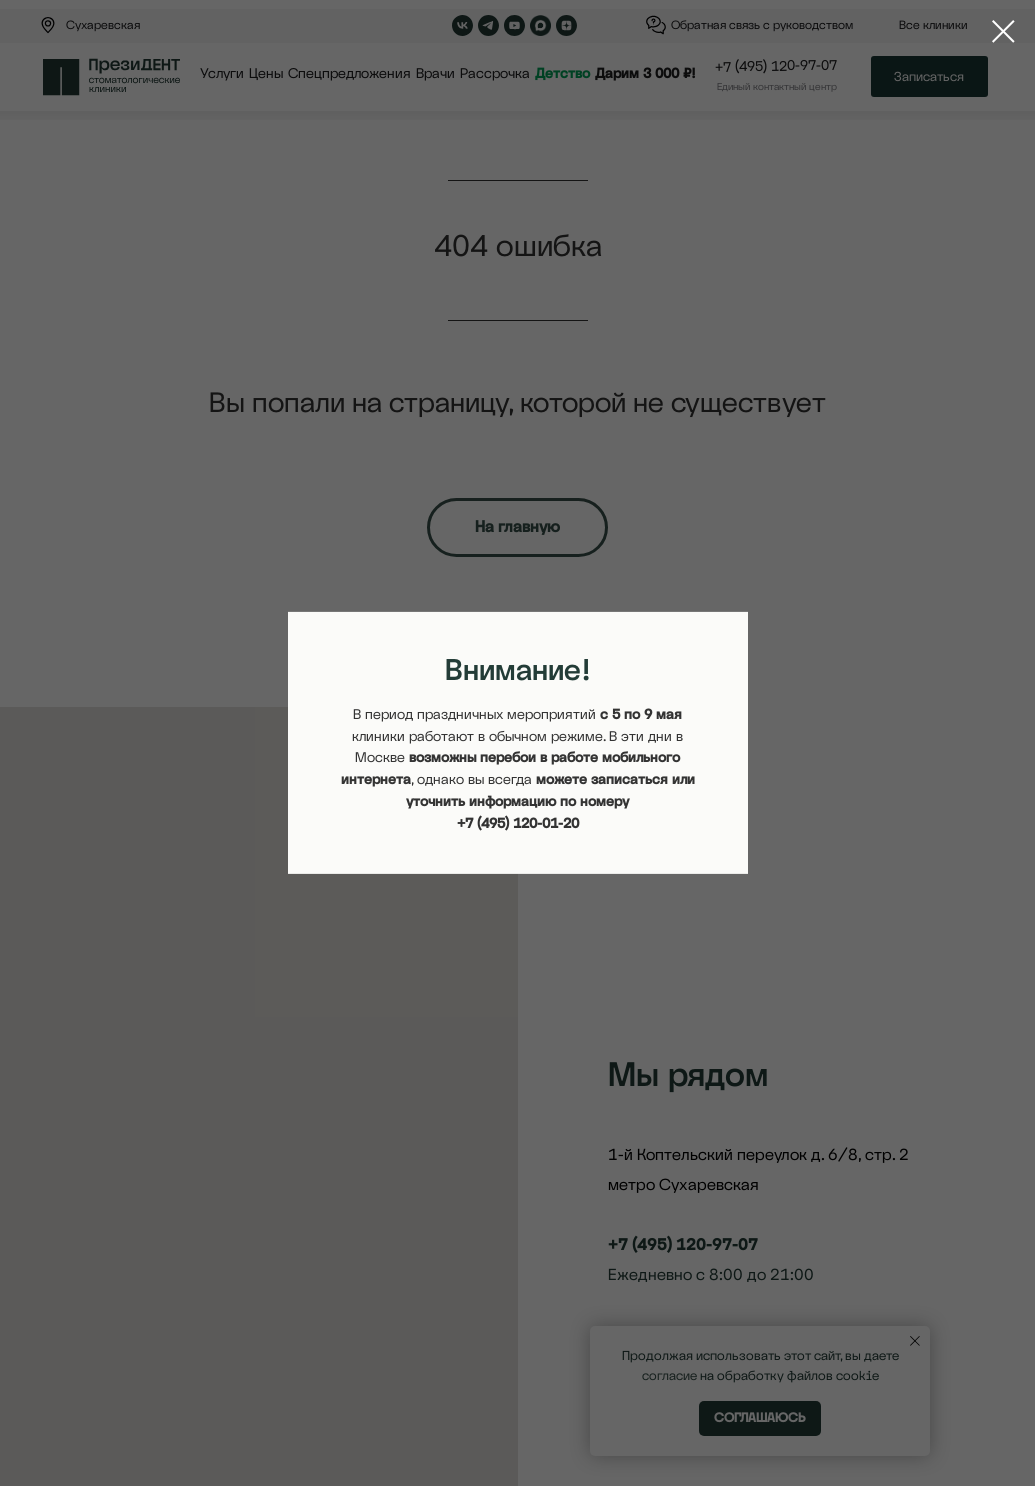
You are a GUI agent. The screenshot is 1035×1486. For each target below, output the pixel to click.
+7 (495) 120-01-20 (518, 822)
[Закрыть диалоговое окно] (1003, 31)
